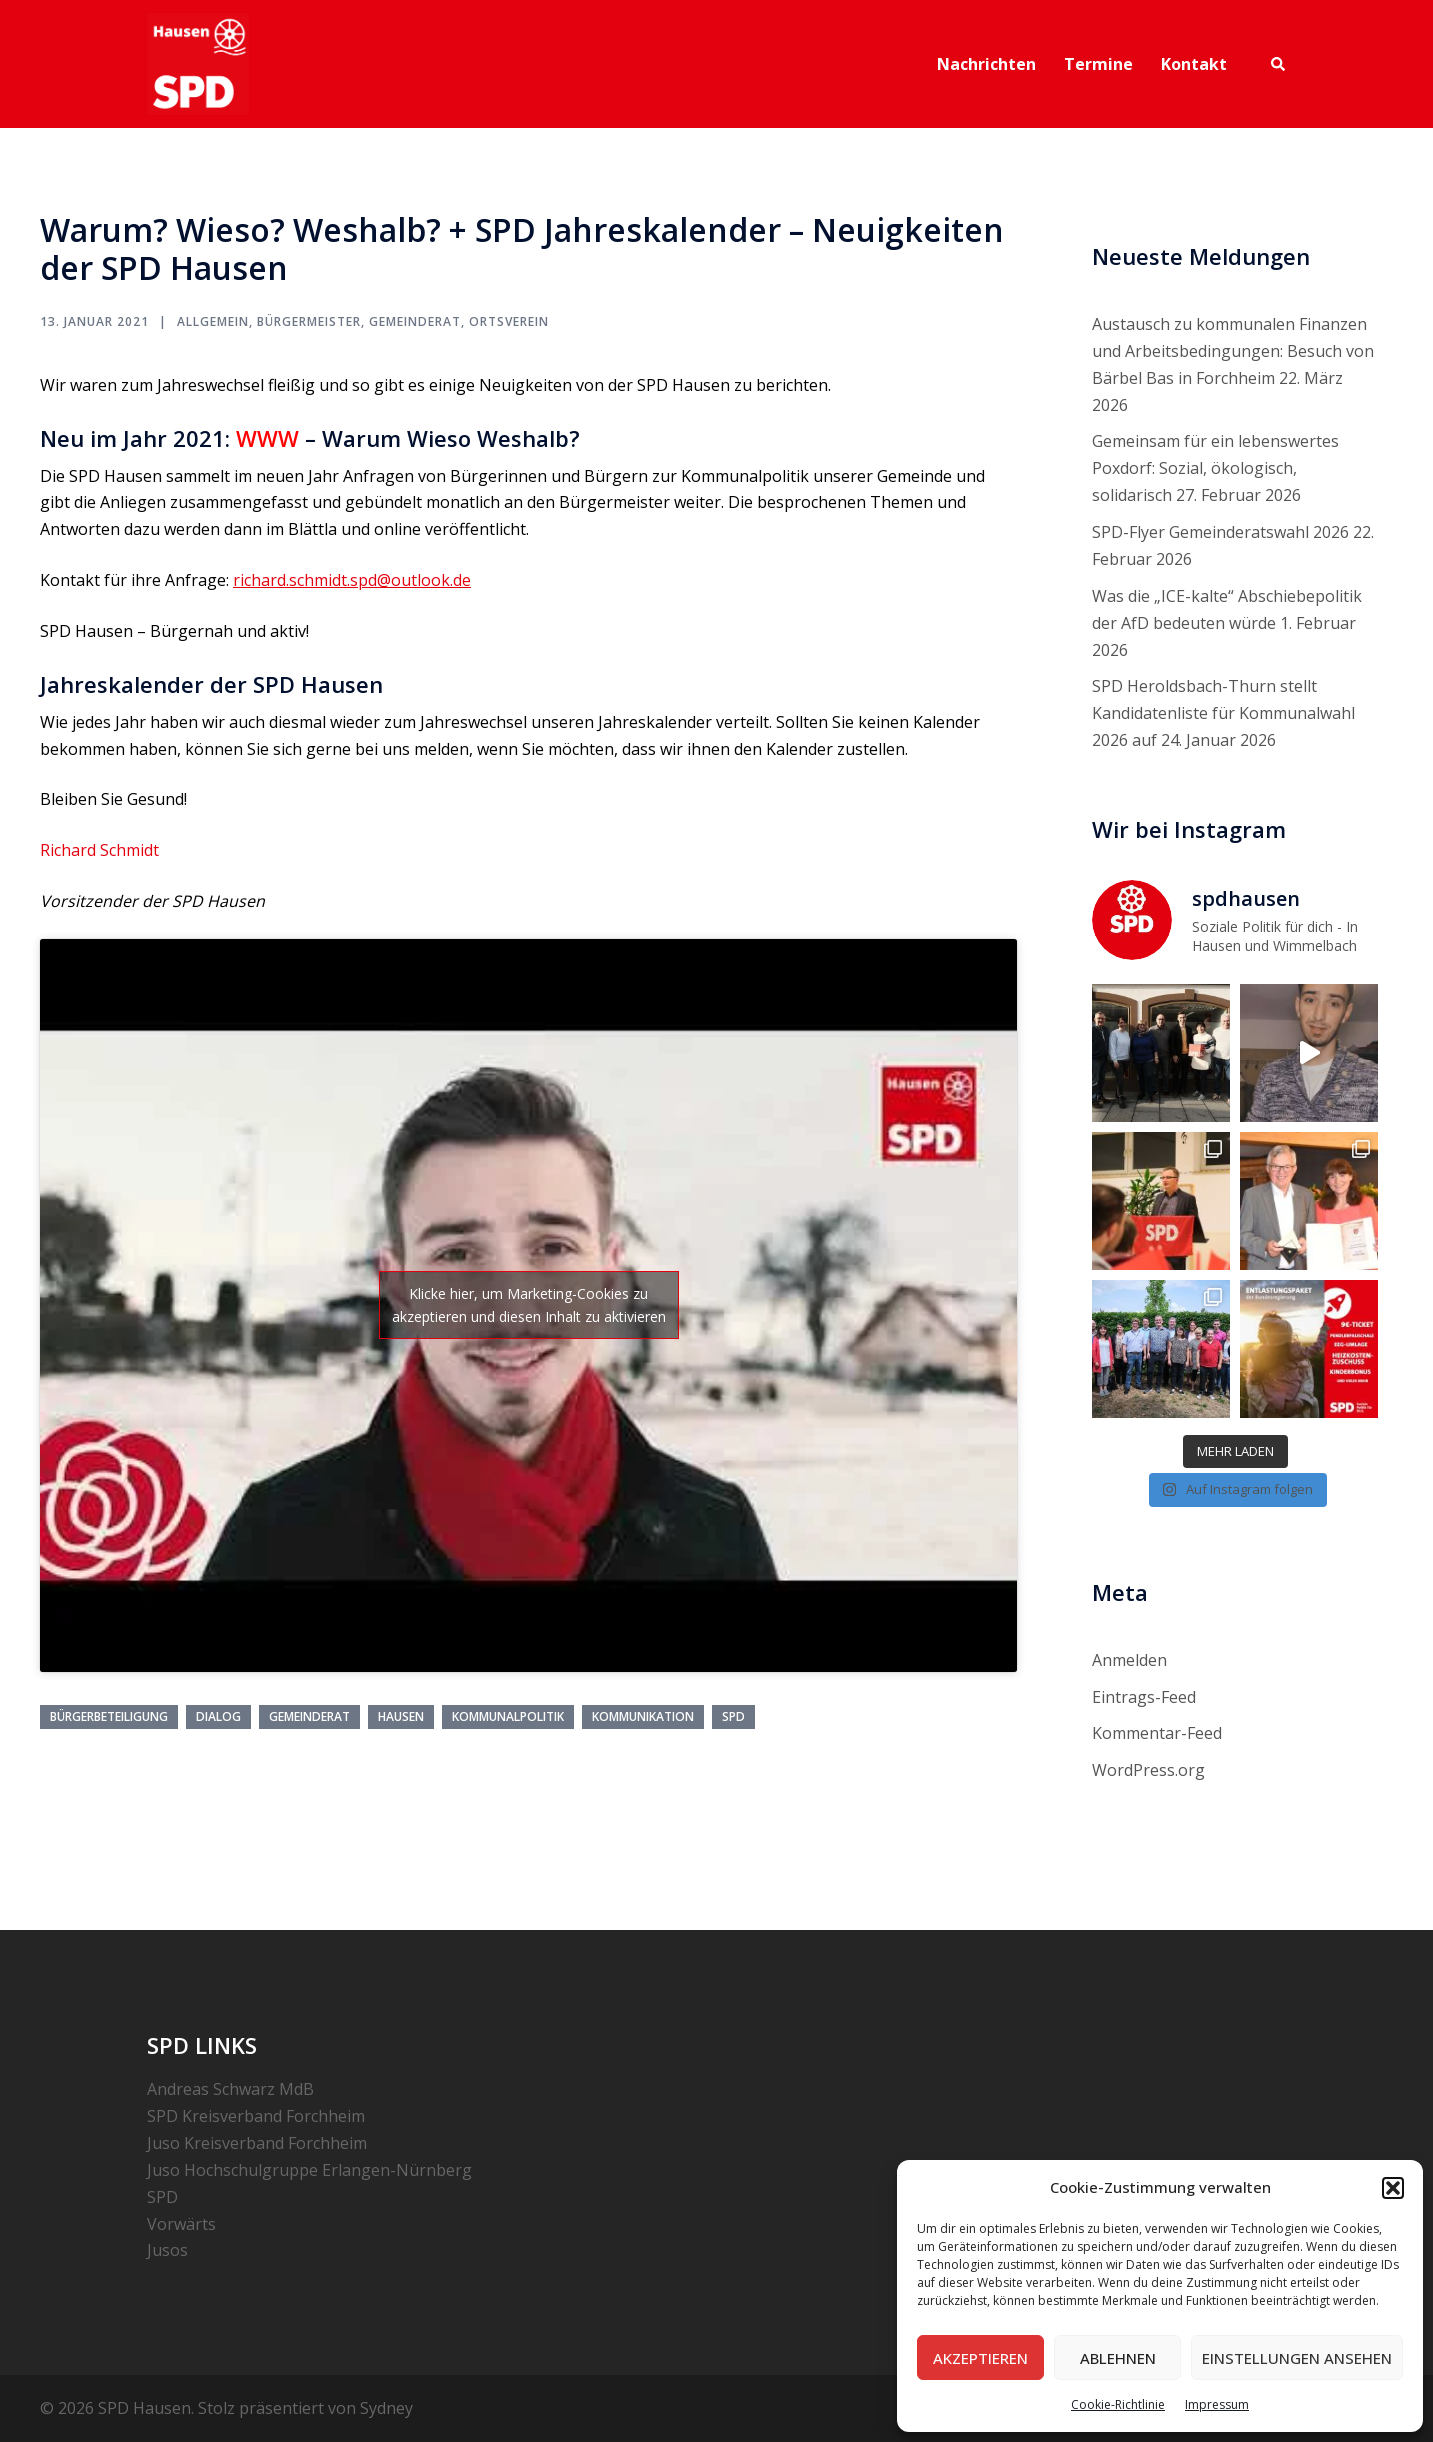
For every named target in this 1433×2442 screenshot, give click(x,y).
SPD (733, 1716)
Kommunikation (643, 1716)
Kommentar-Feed (1157, 1733)
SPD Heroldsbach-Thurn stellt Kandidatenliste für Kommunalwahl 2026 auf (1223, 713)
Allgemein (213, 321)
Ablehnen (1118, 2358)
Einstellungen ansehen (1297, 2358)
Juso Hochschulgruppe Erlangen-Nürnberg (309, 2170)
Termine (1098, 64)
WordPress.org (1148, 1770)
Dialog (218, 1716)
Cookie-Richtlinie (1118, 2404)
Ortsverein (509, 321)
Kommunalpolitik (508, 1716)
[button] (1393, 2188)
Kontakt (1194, 64)
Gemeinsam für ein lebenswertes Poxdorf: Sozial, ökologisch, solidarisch (1215, 468)
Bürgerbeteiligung (109, 1716)
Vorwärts (181, 2224)
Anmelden (1129, 1660)
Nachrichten (986, 64)
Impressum (1217, 2404)
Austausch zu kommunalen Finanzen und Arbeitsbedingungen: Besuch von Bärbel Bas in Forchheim (1233, 351)
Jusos (167, 2250)
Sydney (386, 2408)
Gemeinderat (415, 321)
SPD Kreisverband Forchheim (256, 2116)
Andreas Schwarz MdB (230, 2089)
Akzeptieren (980, 2358)
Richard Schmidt (99, 850)
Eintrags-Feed (1144, 1697)
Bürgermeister (309, 321)
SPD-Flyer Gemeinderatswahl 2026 (1220, 532)
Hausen (401, 1716)
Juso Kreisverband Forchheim (257, 2143)
